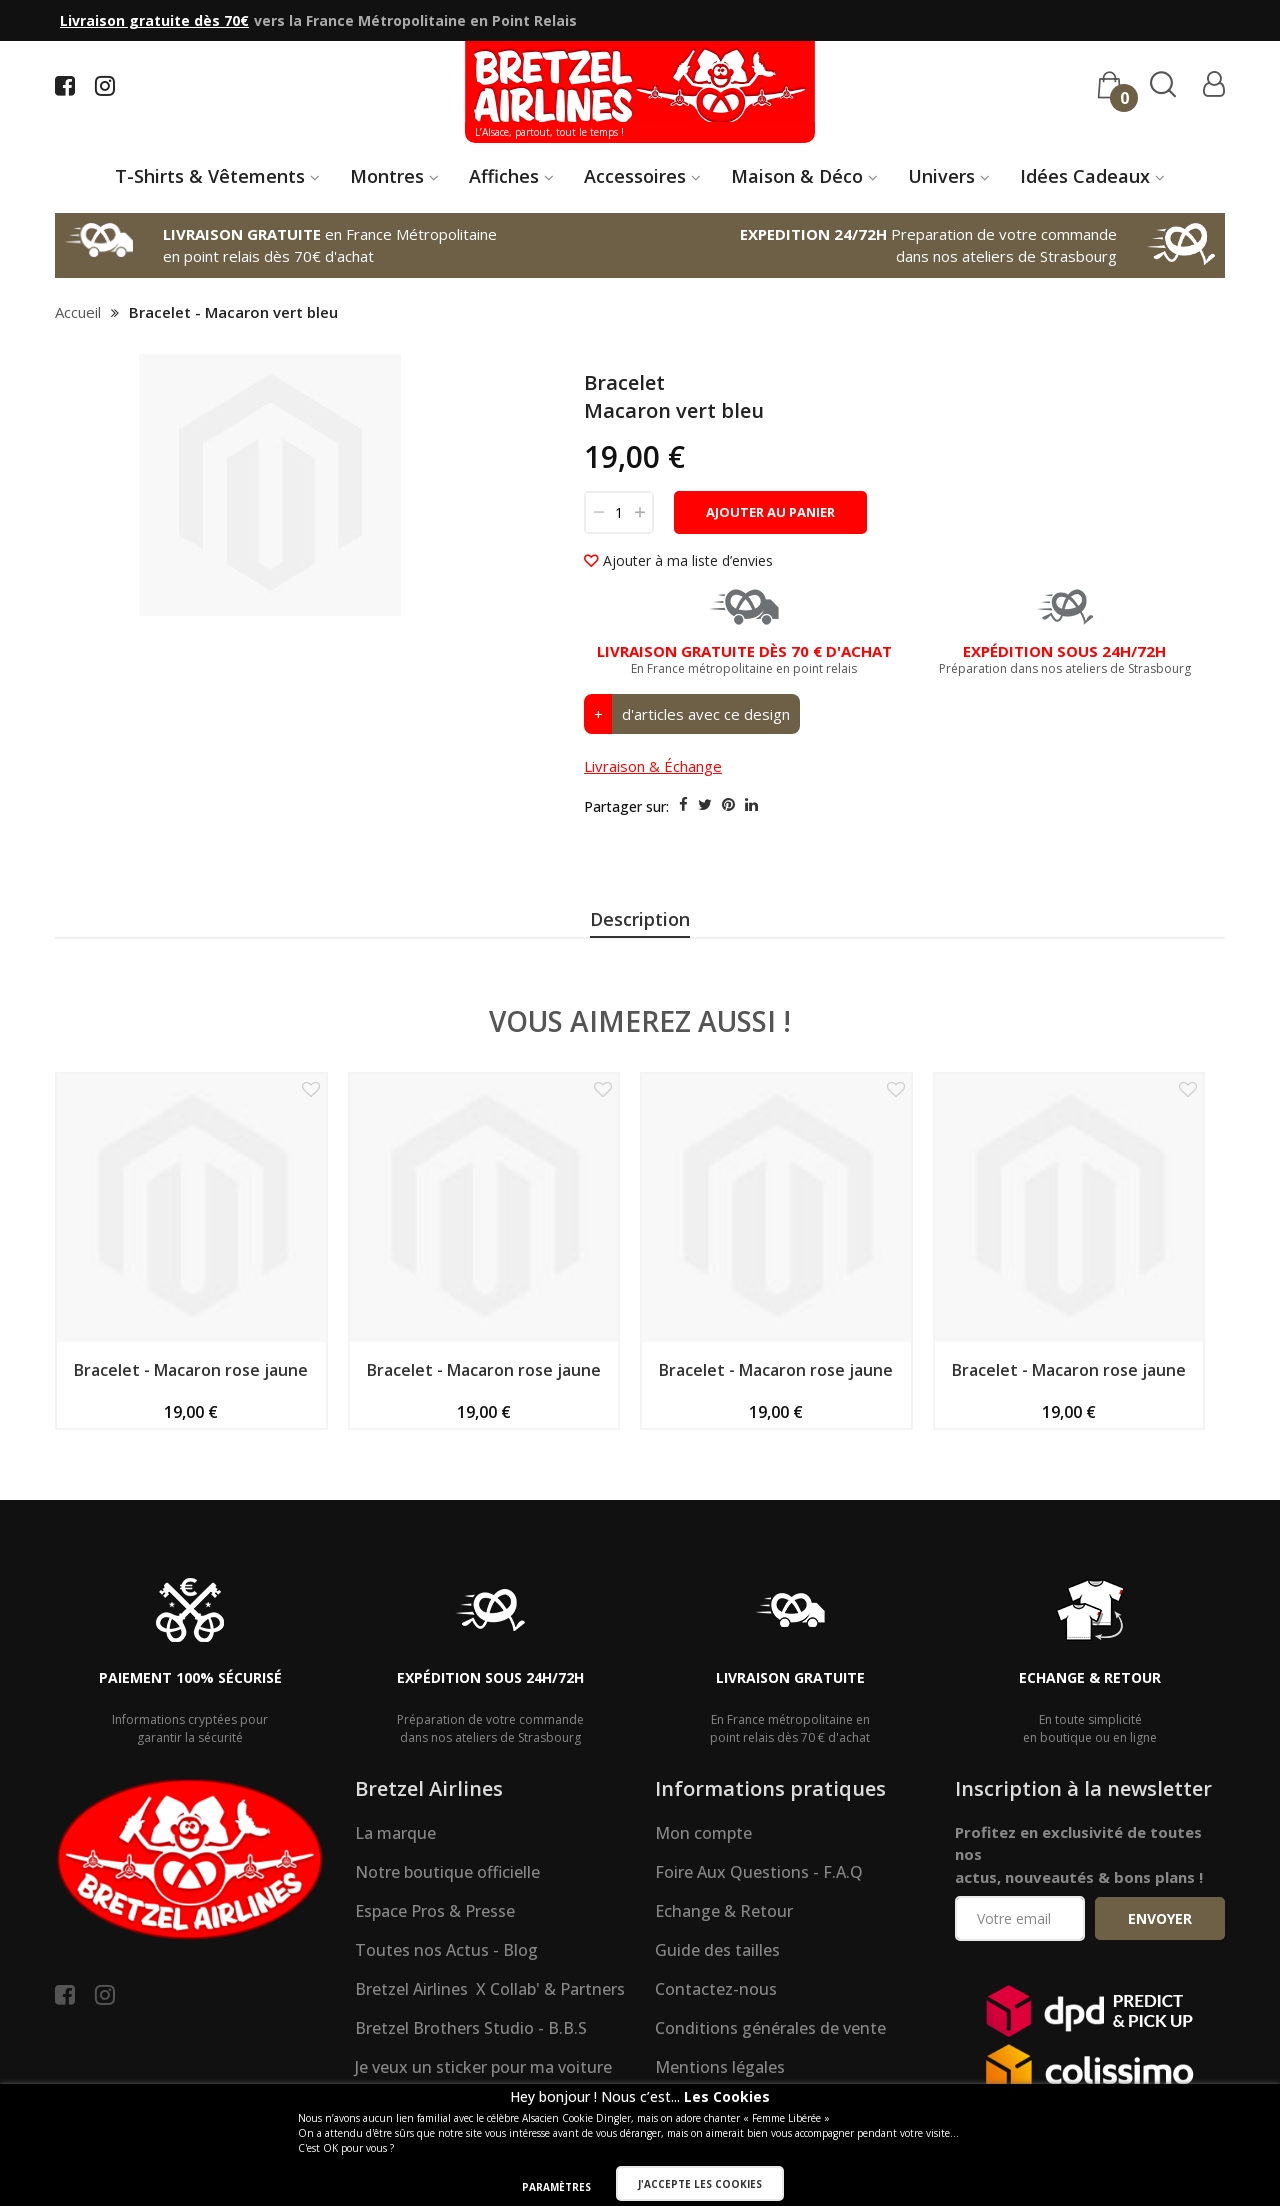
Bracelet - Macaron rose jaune (191, 1429)
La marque (395, 1892)
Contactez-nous (716, 2048)
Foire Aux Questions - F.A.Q (759, 1931)
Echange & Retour (724, 1970)
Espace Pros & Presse (435, 1970)
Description (640, 919)
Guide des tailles (717, 2009)
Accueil (78, 312)
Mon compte (703, 1892)
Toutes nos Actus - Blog (446, 2009)
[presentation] (640, 922)
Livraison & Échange (653, 767)
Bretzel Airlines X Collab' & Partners (490, 2048)
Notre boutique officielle (447, 1931)
